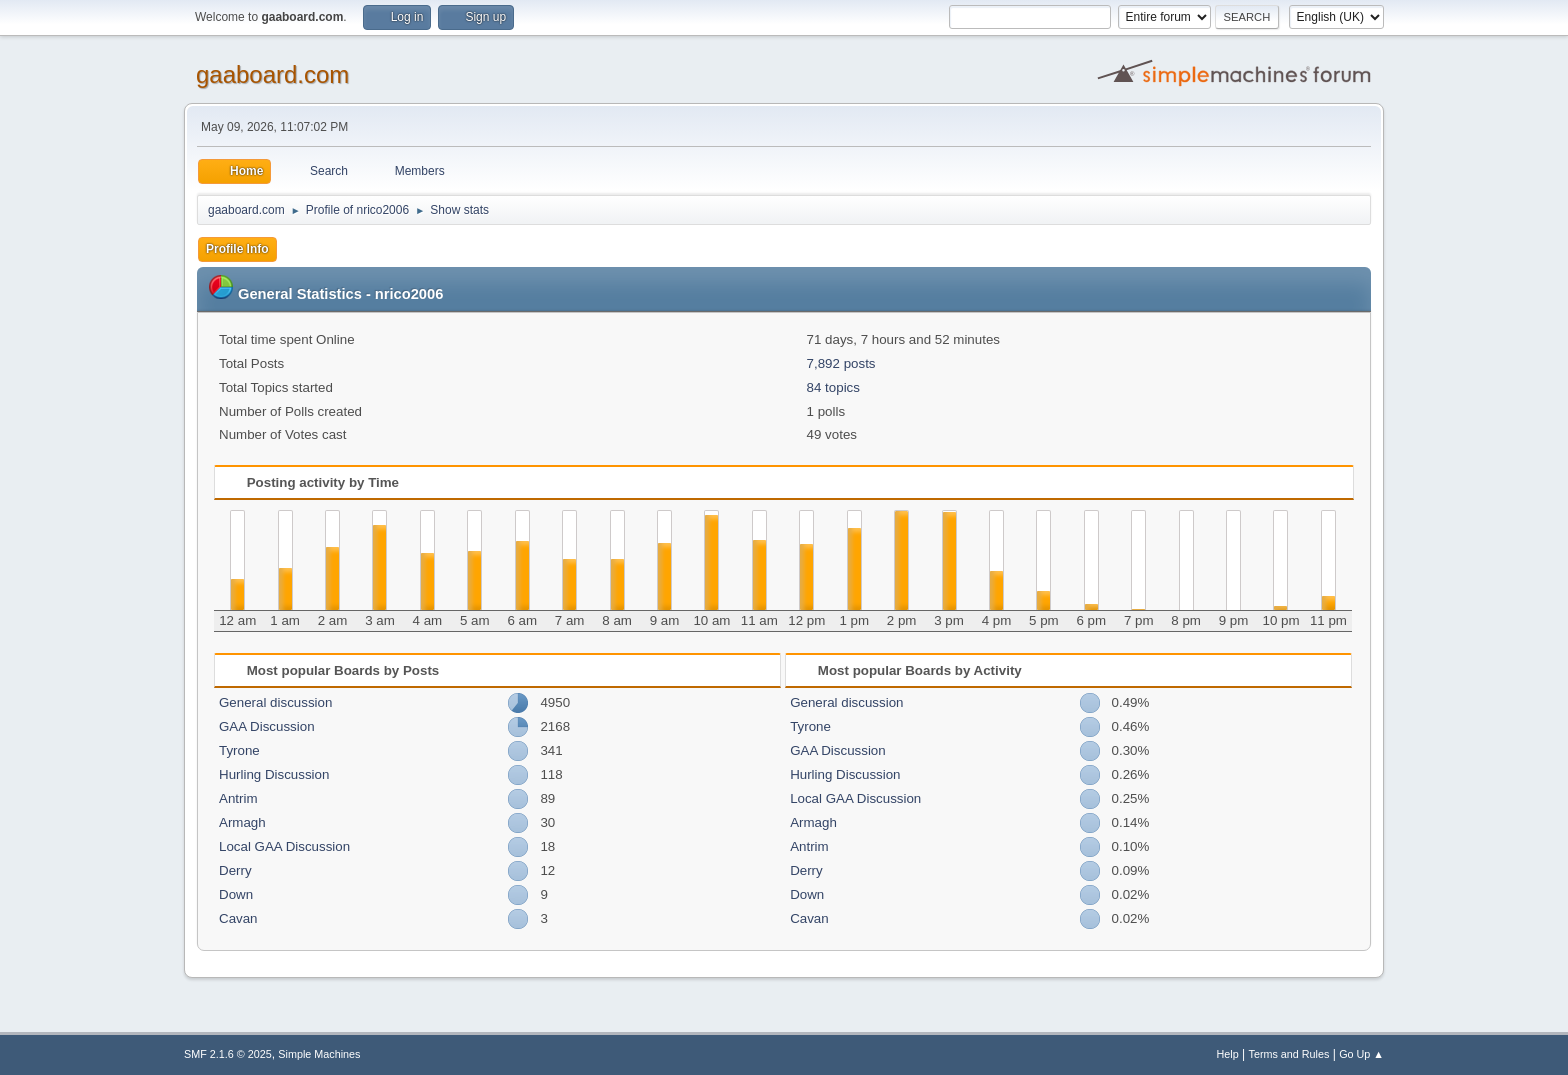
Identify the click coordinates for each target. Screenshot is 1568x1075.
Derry (235, 870)
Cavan (238, 918)
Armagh (242, 822)
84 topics (833, 387)
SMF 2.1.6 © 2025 (228, 1054)
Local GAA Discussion (284, 846)
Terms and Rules (1289, 1054)
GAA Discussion (267, 726)
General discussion (275, 702)
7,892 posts (841, 363)
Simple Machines (319, 1054)
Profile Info (237, 249)
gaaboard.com (272, 74)
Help (1228, 1054)
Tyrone (239, 750)
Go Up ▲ (1361, 1054)
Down (236, 894)
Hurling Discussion (274, 774)
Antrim (238, 798)
